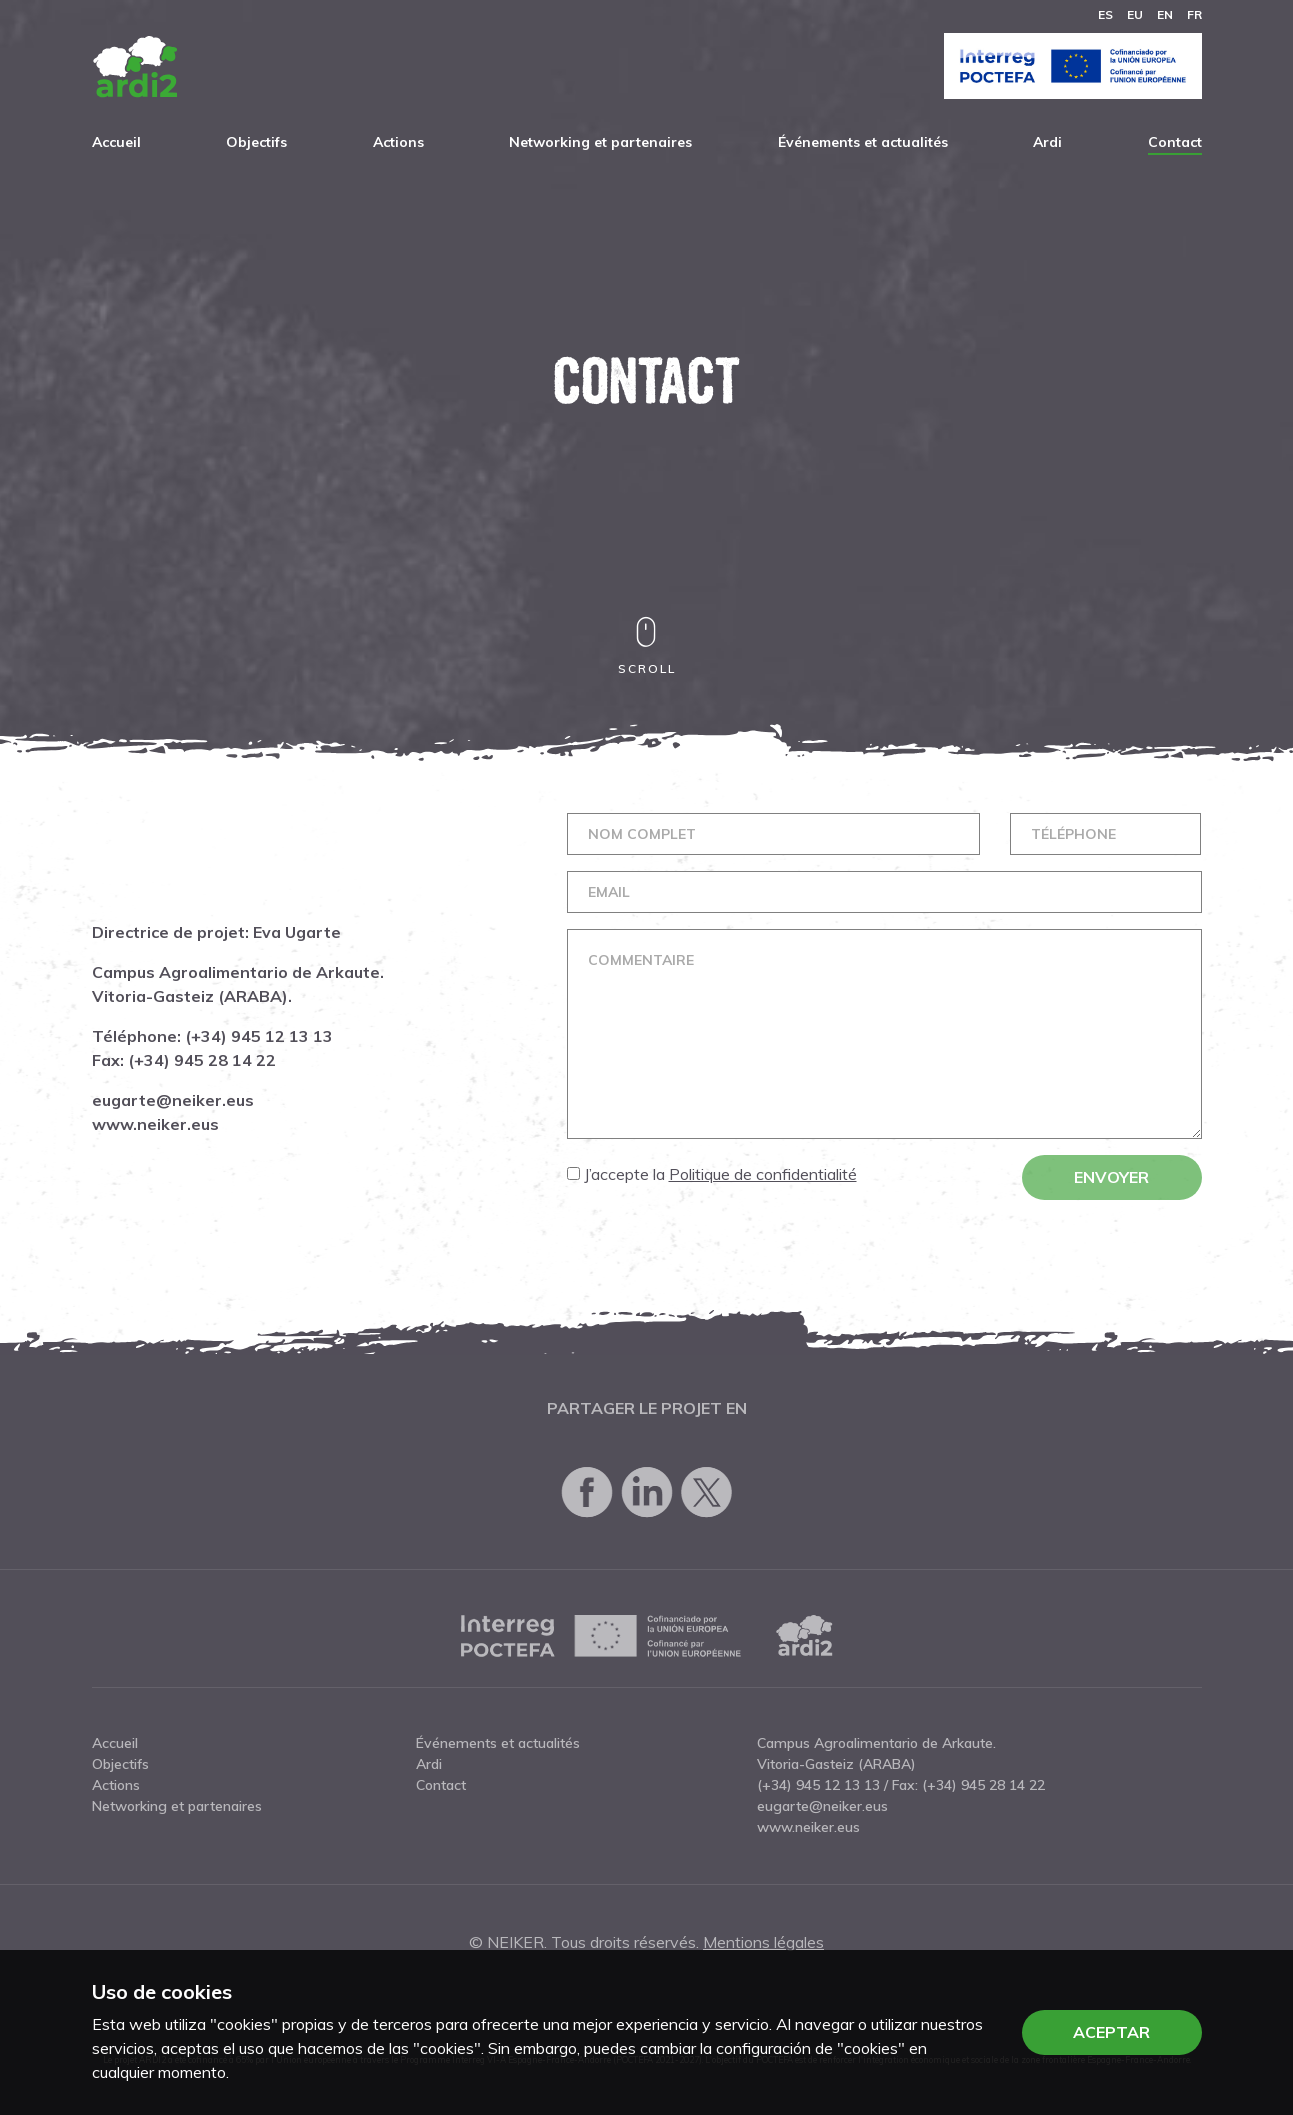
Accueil (116, 142)
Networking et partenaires (600, 142)
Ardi (1047, 142)
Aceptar (1111, 2032)
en (1165, 14)
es (1105, 14)
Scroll (647, 646)
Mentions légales (763, 1942)
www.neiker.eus (145, 1124)
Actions (398, 142)
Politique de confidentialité (772, 1174)
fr (1194, 14)
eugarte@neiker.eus (163, 1100)
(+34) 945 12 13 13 (249, 1036)
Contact (1175, 142)
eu (1135, 14)
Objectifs (256, 142)
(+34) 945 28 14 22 (192, 1060)
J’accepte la (721, 1174)
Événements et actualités (863, 142)
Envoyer (1121, 1177)
